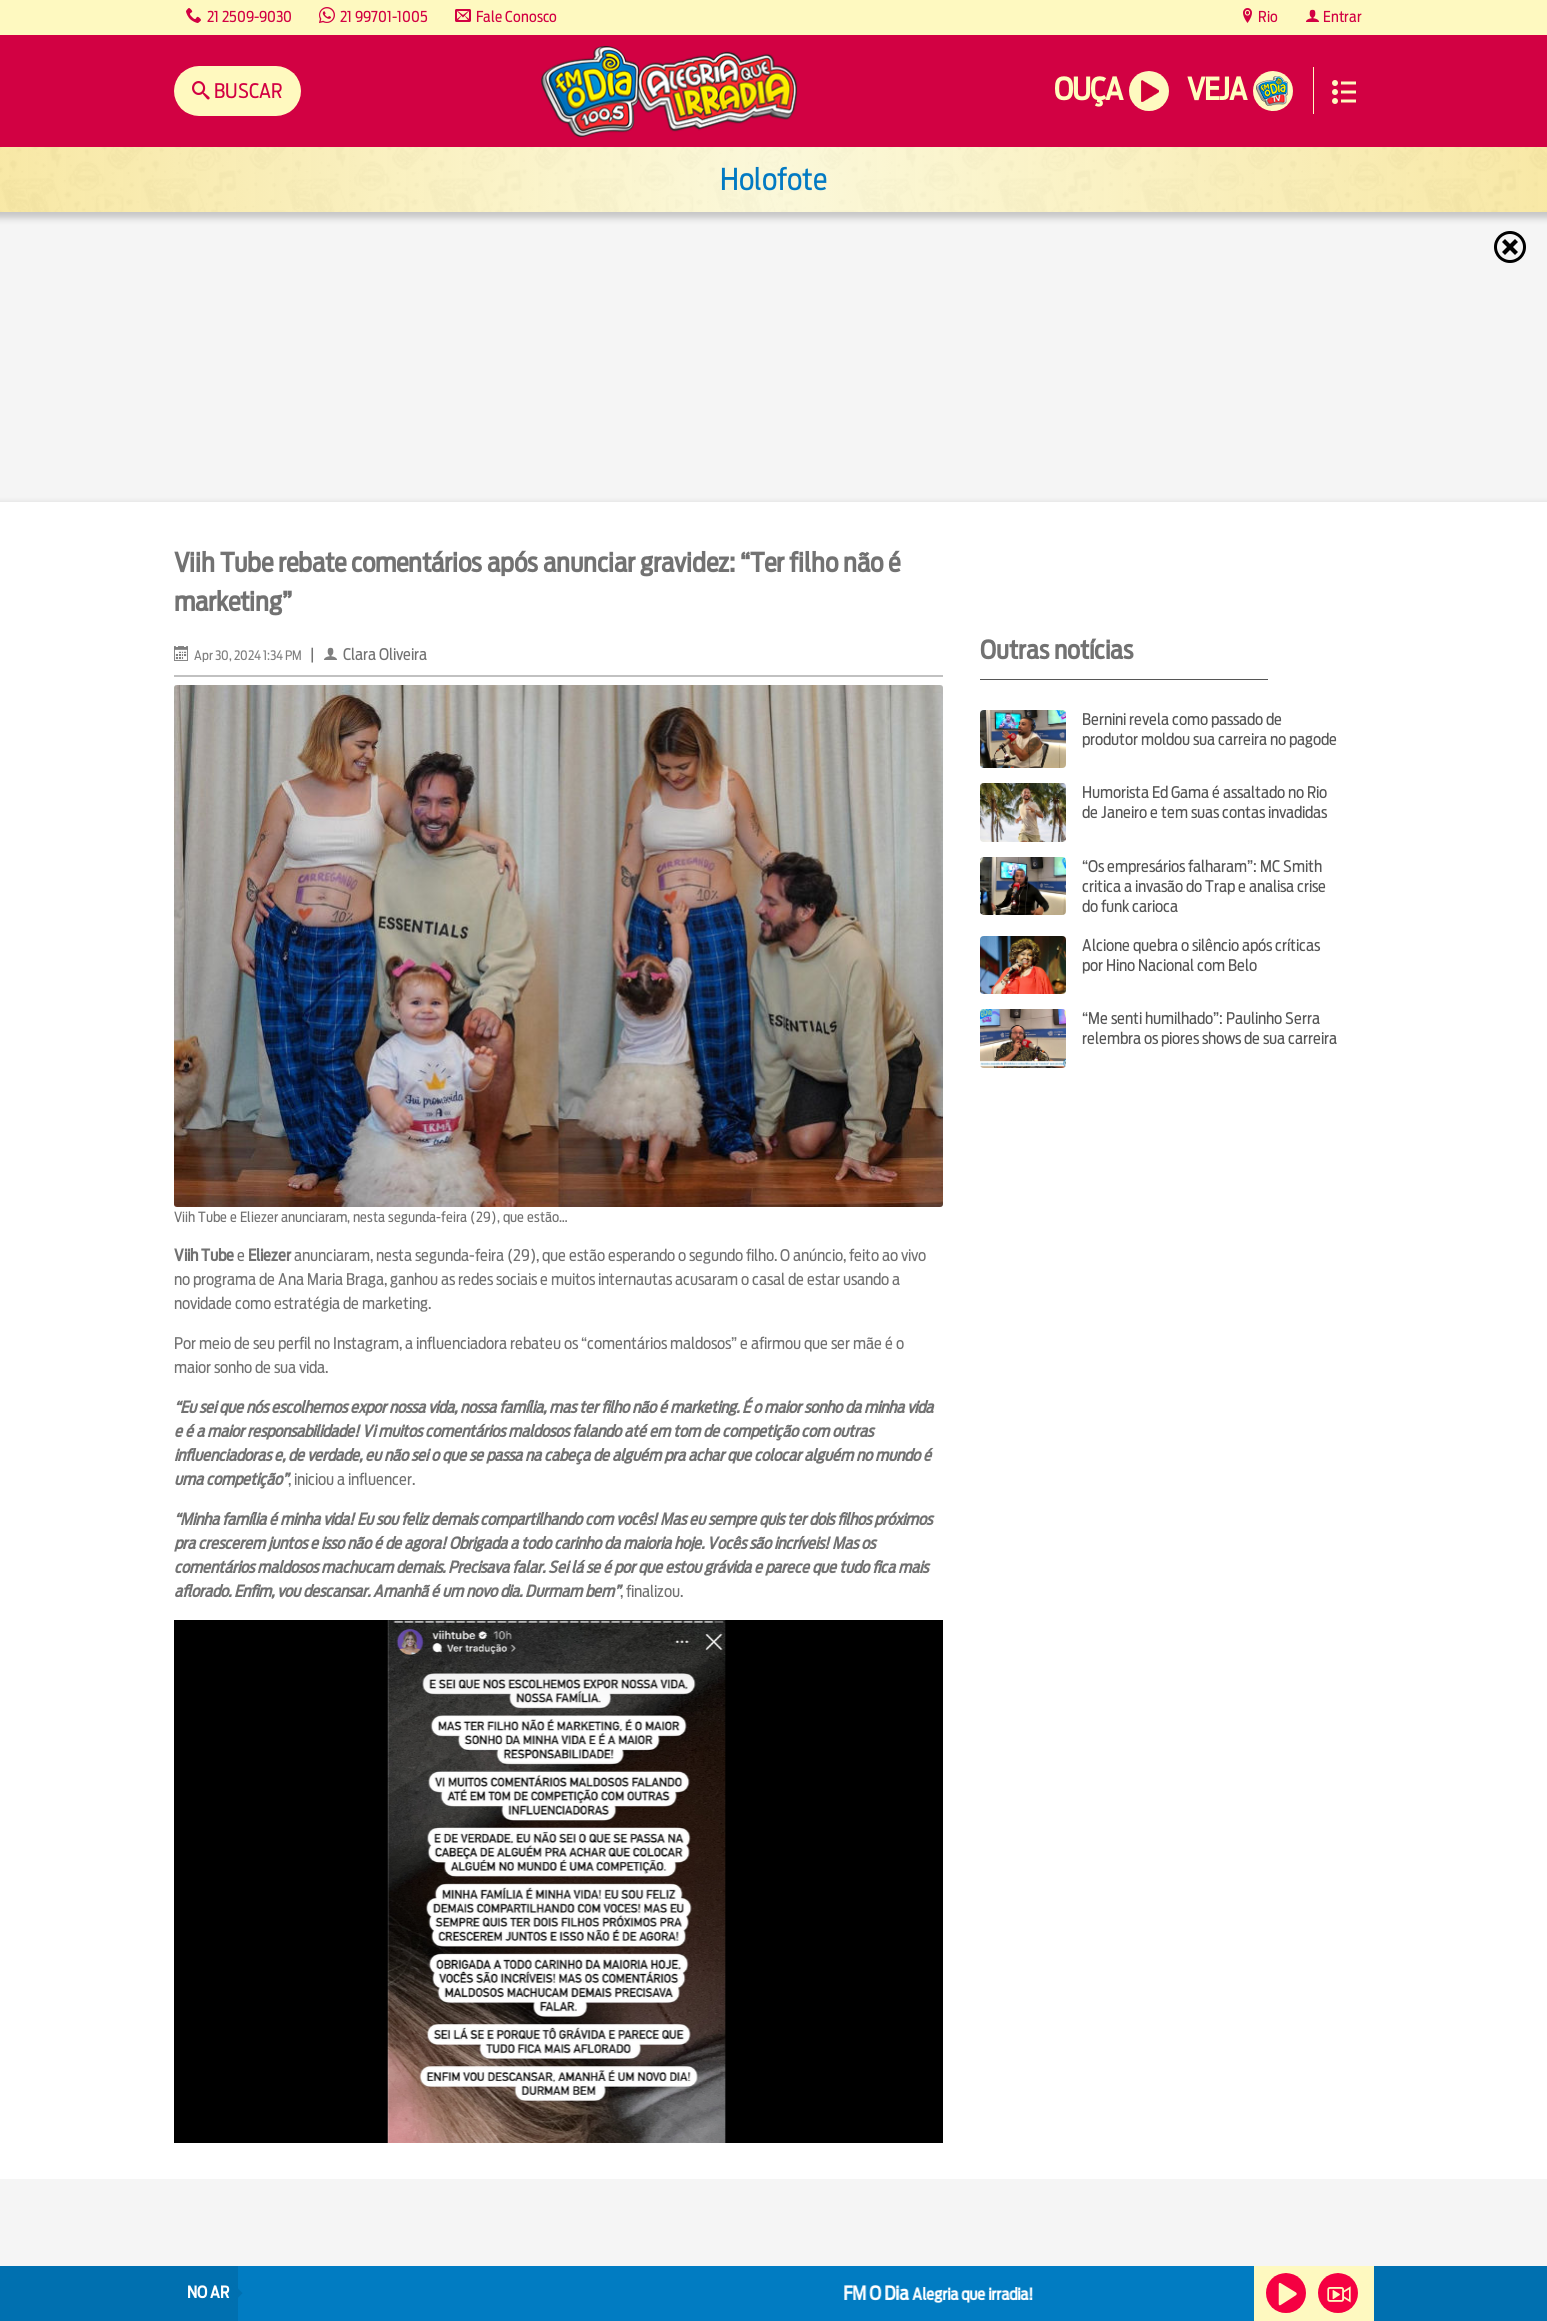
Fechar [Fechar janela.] (1512, 247)
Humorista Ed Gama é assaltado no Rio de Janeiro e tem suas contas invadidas (1204, 802)
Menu (1344, 92)
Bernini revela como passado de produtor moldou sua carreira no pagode (1209, 729)
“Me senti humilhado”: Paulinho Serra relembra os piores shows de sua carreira (1209, 1028)
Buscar (246, 90)
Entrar (1341, 16)
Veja (1216, 89)
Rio (1266, 16)
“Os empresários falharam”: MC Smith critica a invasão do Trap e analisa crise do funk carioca (1204, 886)
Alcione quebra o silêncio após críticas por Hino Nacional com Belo (1201, 955)
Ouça (1088, 89)
